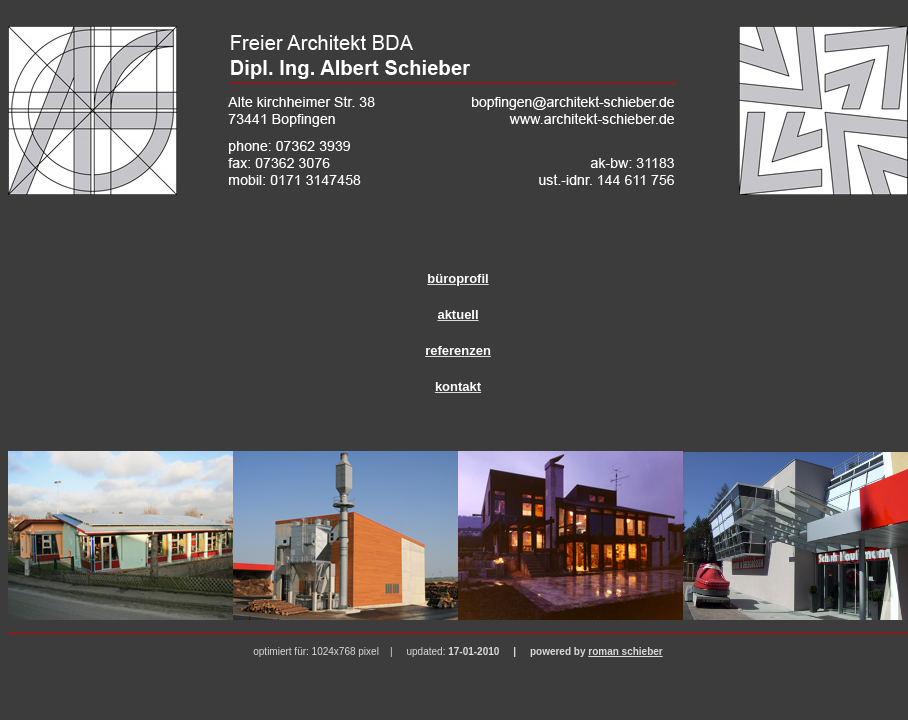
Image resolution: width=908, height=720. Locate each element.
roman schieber (625, 651)
